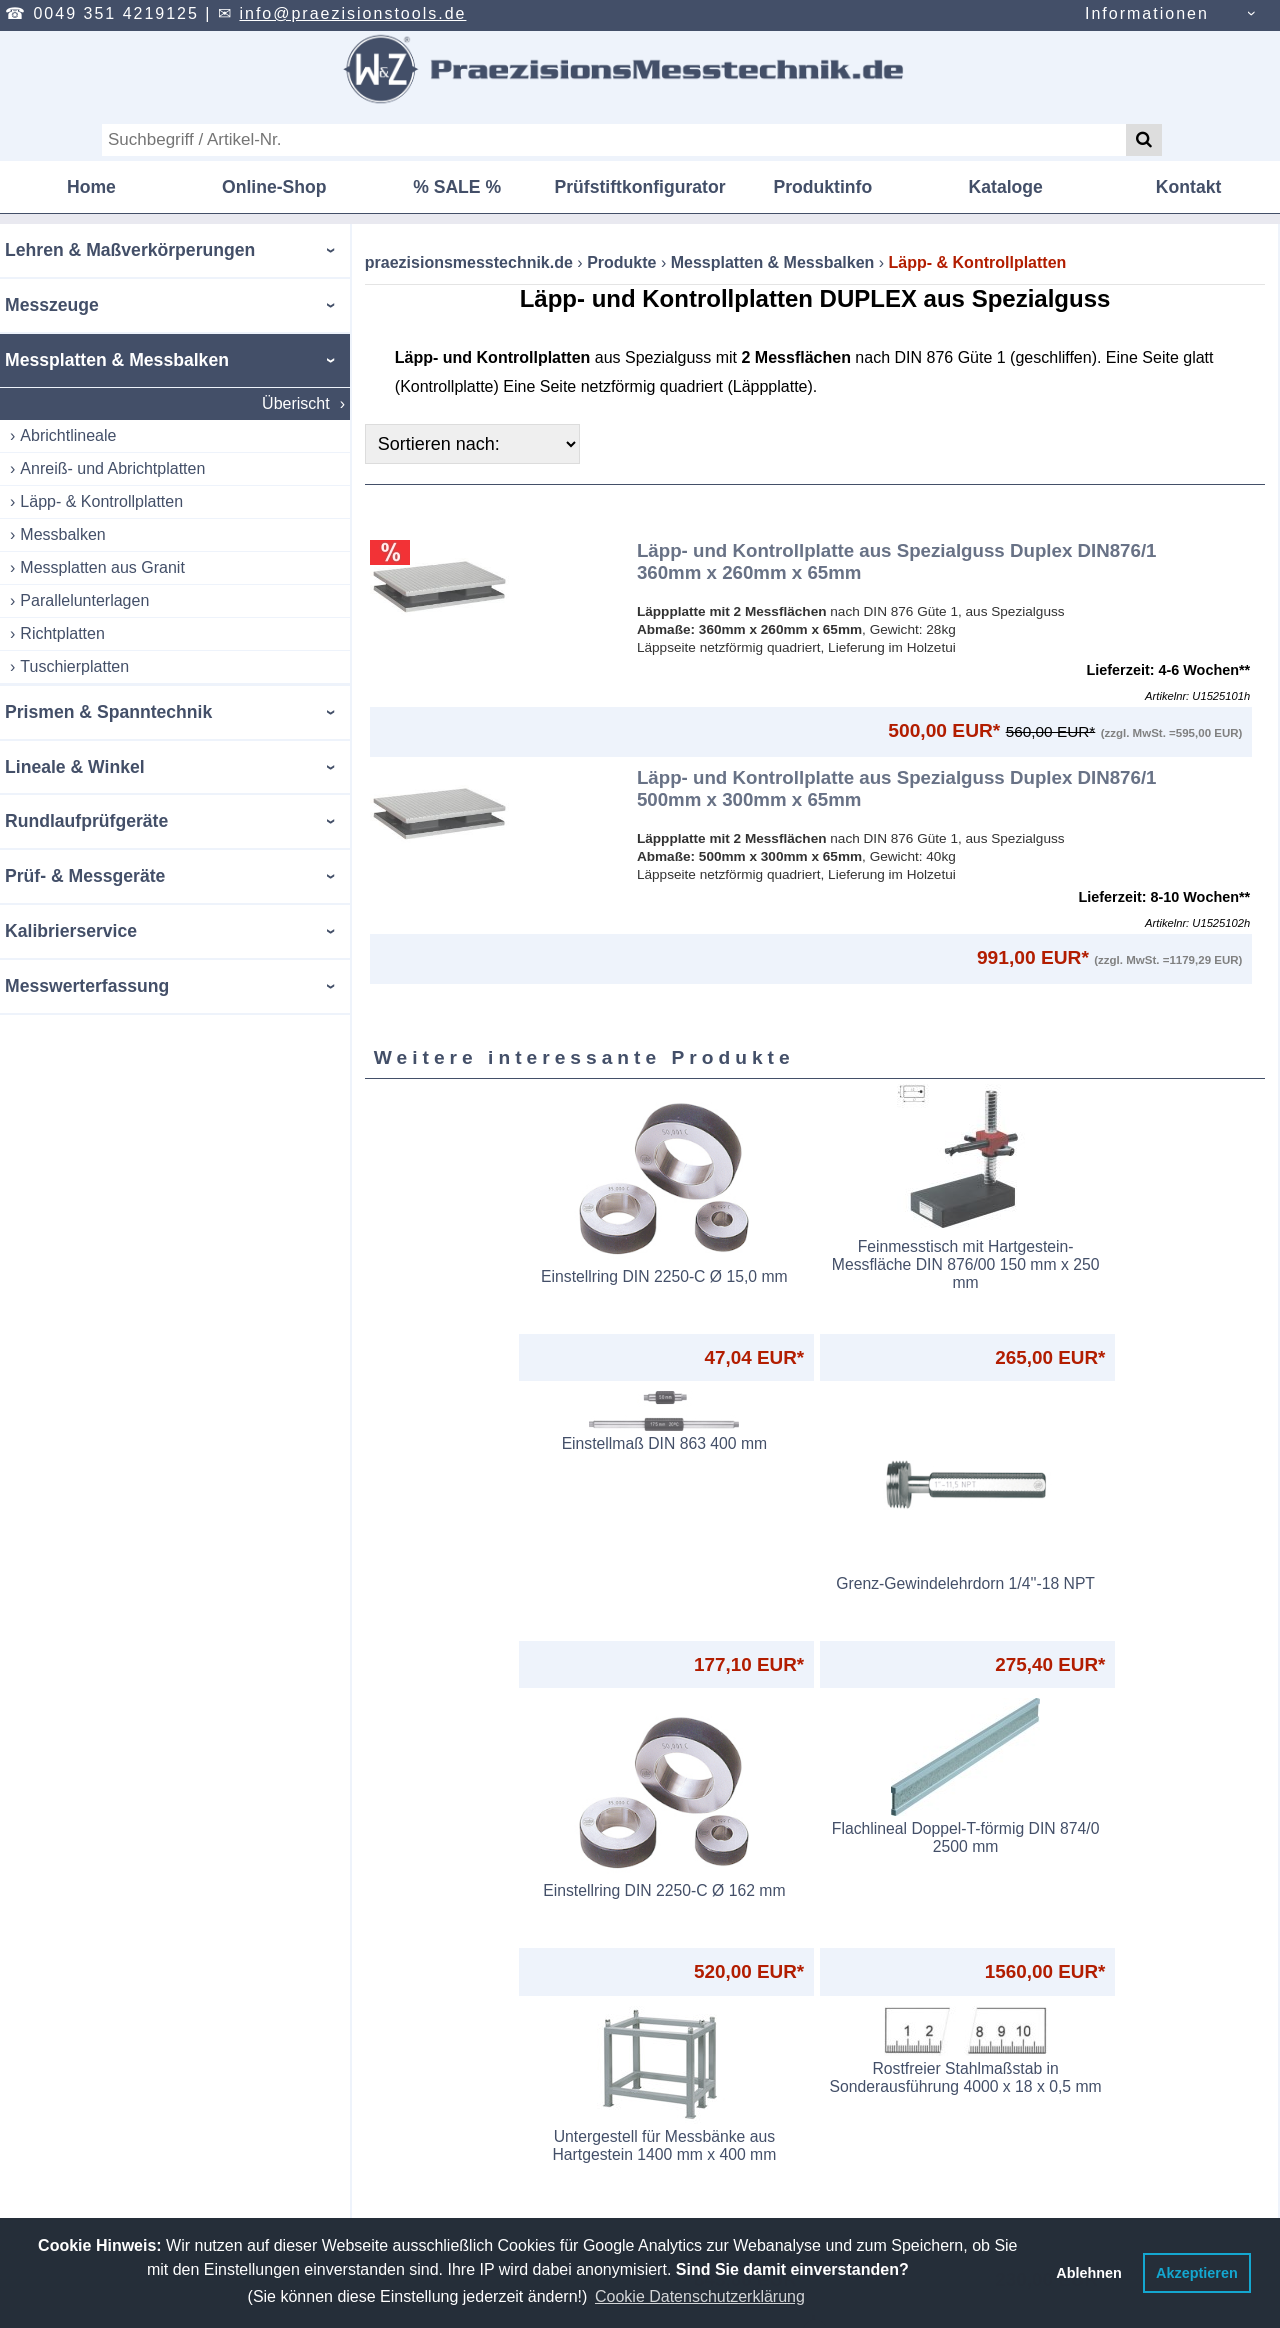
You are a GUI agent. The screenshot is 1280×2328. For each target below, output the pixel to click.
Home (91, 187)
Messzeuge (52, 305)
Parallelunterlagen (84, 600)
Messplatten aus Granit (102, 567)
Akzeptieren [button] (1197, 2273)
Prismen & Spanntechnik (108, 712)
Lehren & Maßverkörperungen (130, 250)
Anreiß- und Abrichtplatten (112, 468)
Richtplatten (62, 633)
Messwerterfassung (87, 986)
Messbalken (62, 534)
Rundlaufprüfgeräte (86, 821)
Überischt (296, 403)
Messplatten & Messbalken (117, 360)
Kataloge (1006, 187)
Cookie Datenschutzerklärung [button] (700, 2296)
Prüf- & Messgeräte (85, 876)
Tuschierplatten (74, 666)
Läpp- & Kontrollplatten (101, 501)
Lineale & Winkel (75, 767)
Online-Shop (274, 187)
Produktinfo (823, 187)
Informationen (1147, 13)
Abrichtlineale (68, 435)
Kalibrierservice (71, 931)
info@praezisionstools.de (352, 13)
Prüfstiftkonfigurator (639, 187)
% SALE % (457, 187)
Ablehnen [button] (1089, 2273)
